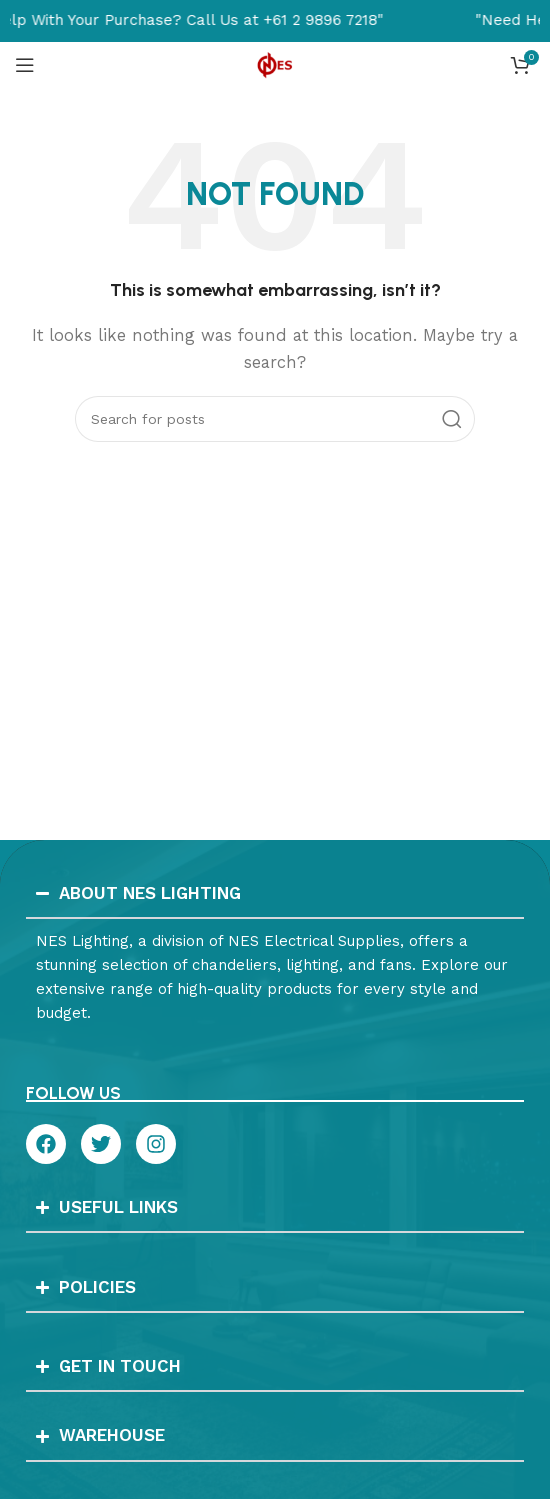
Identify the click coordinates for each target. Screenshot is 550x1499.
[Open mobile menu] (25, 65)
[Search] (275, 419)
